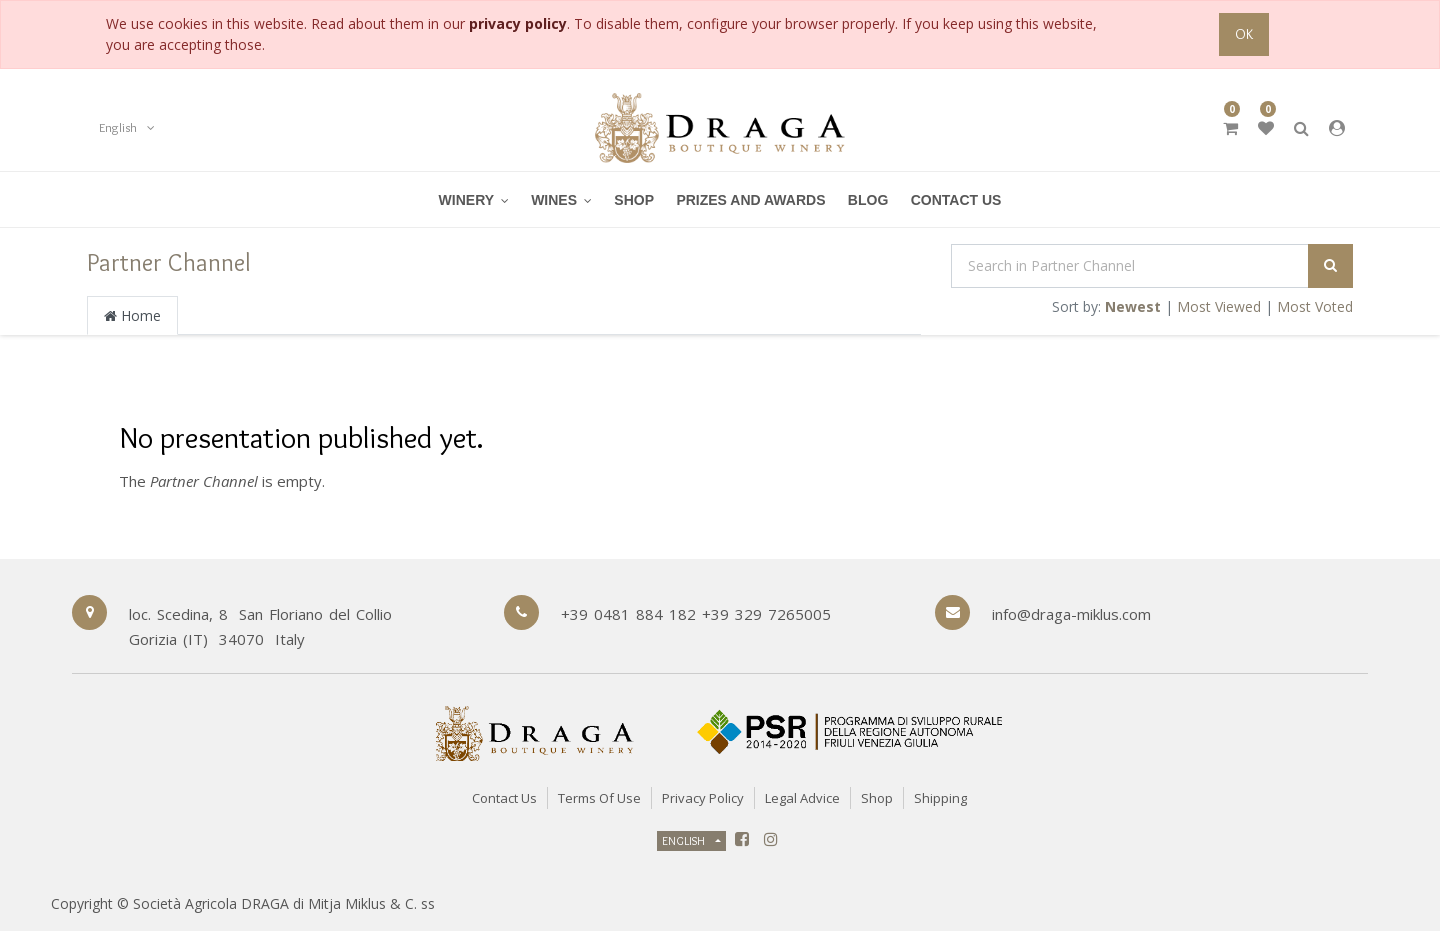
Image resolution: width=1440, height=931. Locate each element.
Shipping (940, 798)
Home (132, 315)
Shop (877, 798)
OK (1244, 34)
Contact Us (504, 798)
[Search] (1330, 266)
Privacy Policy (703, 798)
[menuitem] (561, 199)
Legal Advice (802, 798)
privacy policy (518, 23)
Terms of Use (599, 798)
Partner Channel (169, 262)
